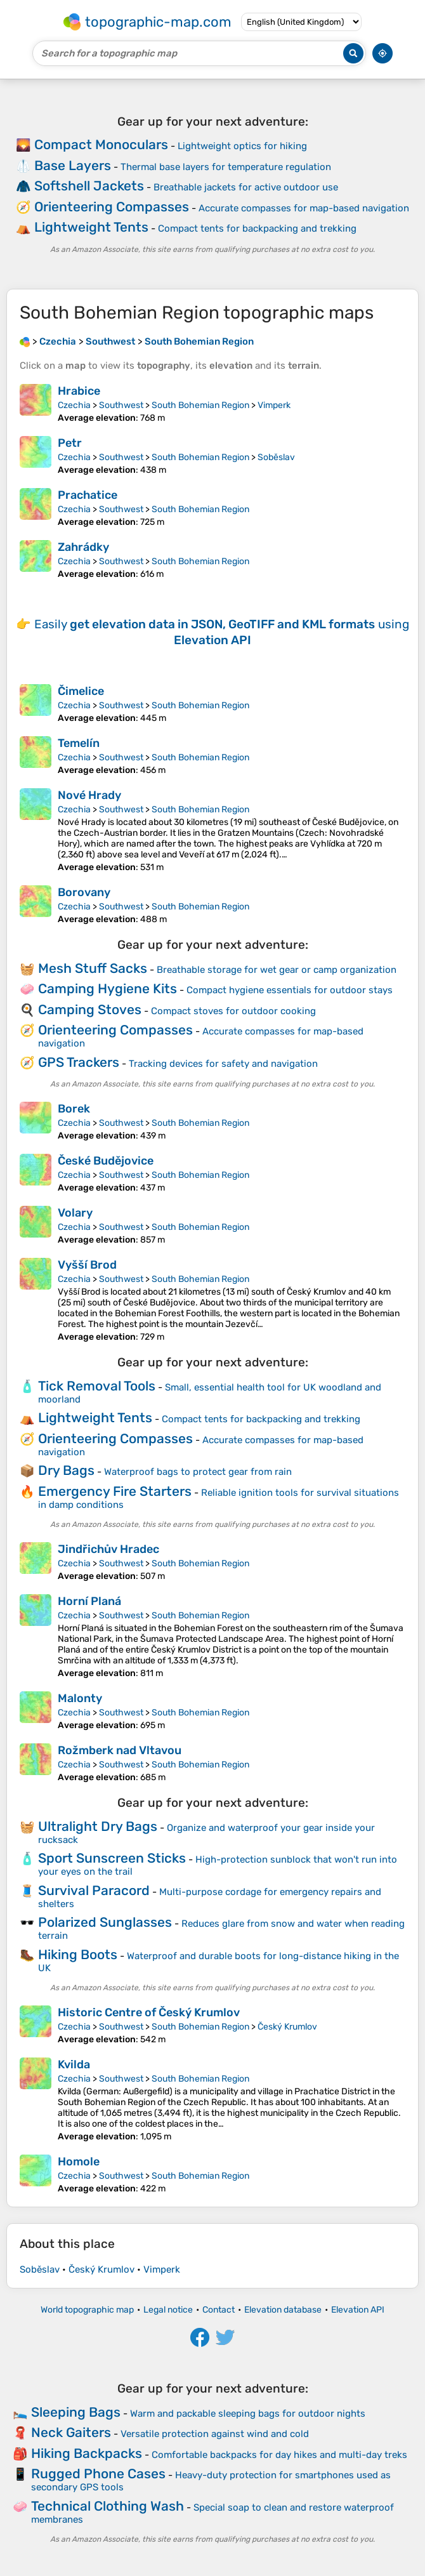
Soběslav (276, 457)
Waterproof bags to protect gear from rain (198, 1471)
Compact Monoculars (101, 144)
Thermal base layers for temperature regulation (226, 167)
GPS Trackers (78, 1062)
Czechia (74, 405)
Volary (75, 1213)
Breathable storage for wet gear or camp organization (276, 969)
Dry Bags (66, 1470)
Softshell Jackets (89, 186)
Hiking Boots (77, 1954)
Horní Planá (89, 1601)
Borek (74, 1109)
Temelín (79, 743)
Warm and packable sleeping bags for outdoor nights (247, 2413)
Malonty (80, 1698)
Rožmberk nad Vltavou (119, 1750)
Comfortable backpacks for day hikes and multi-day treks (279, 2454)
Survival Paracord (94, 1890)
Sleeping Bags (76, 2412)
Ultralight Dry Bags (97, 1826)
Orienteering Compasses (111, 207)
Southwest (121, 405)
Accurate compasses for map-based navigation (304, 208)
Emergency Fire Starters (115, 1491)
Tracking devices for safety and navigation (223, 1063)
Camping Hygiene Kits (107, 988)
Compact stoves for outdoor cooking (233, 1011)
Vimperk (274, 405)
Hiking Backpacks (86, 2453)
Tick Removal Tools (96, 1386)
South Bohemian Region (200, 405)
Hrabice (79, 391)
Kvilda (74, 2064)
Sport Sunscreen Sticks (112, 1858)
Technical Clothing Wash (107, 2506)
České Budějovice (106, 1161)
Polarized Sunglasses (105, 1922)
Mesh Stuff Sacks (92, 968)
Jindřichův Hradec (108, 1549)
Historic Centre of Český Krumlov (149, 2012)
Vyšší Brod (87, 1265)
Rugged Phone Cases (98, 2473)
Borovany (84, 892)
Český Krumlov (287, 2026)
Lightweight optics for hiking (242, 146)
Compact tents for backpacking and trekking (257, 228)
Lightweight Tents (91, 227)
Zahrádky (83, 547)
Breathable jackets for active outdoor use (246, 187)
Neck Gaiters (71, 2432)
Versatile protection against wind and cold (215, 2434)
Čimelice (81, 691)
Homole (79, 2162)
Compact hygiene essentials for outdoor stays (289, 990)
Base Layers (72, 165)
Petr (70, 443)
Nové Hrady (89, 795)
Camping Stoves (89, 1009)
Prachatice (87, 495)
